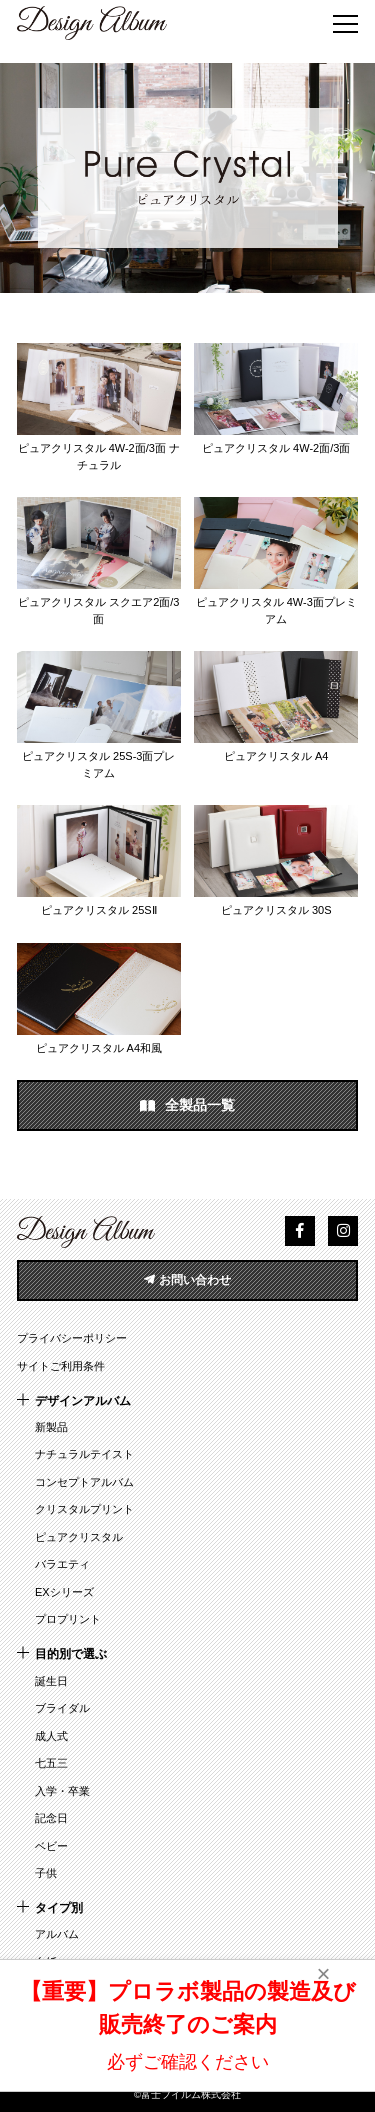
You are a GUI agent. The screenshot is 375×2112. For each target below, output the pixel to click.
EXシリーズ (64, 1592)
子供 (46, 1873)
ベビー (51, 1846)
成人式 (51, 1736)
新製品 (51, 1427)
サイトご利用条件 (61, 1366)
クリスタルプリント (84, 1509)
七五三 (51, 1763)
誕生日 (51, 1681)
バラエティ (62, 1564)
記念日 (51, 1818)
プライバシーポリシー (72, 1338)
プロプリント (68, 1619)
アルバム (57, 1934)
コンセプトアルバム (84, 1482)
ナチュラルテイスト (84, 1454)
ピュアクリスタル (79, 1537)
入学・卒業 (62, 1791)
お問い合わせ (187, 1280)
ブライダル (62, 1708)
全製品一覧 (188, 1106)
